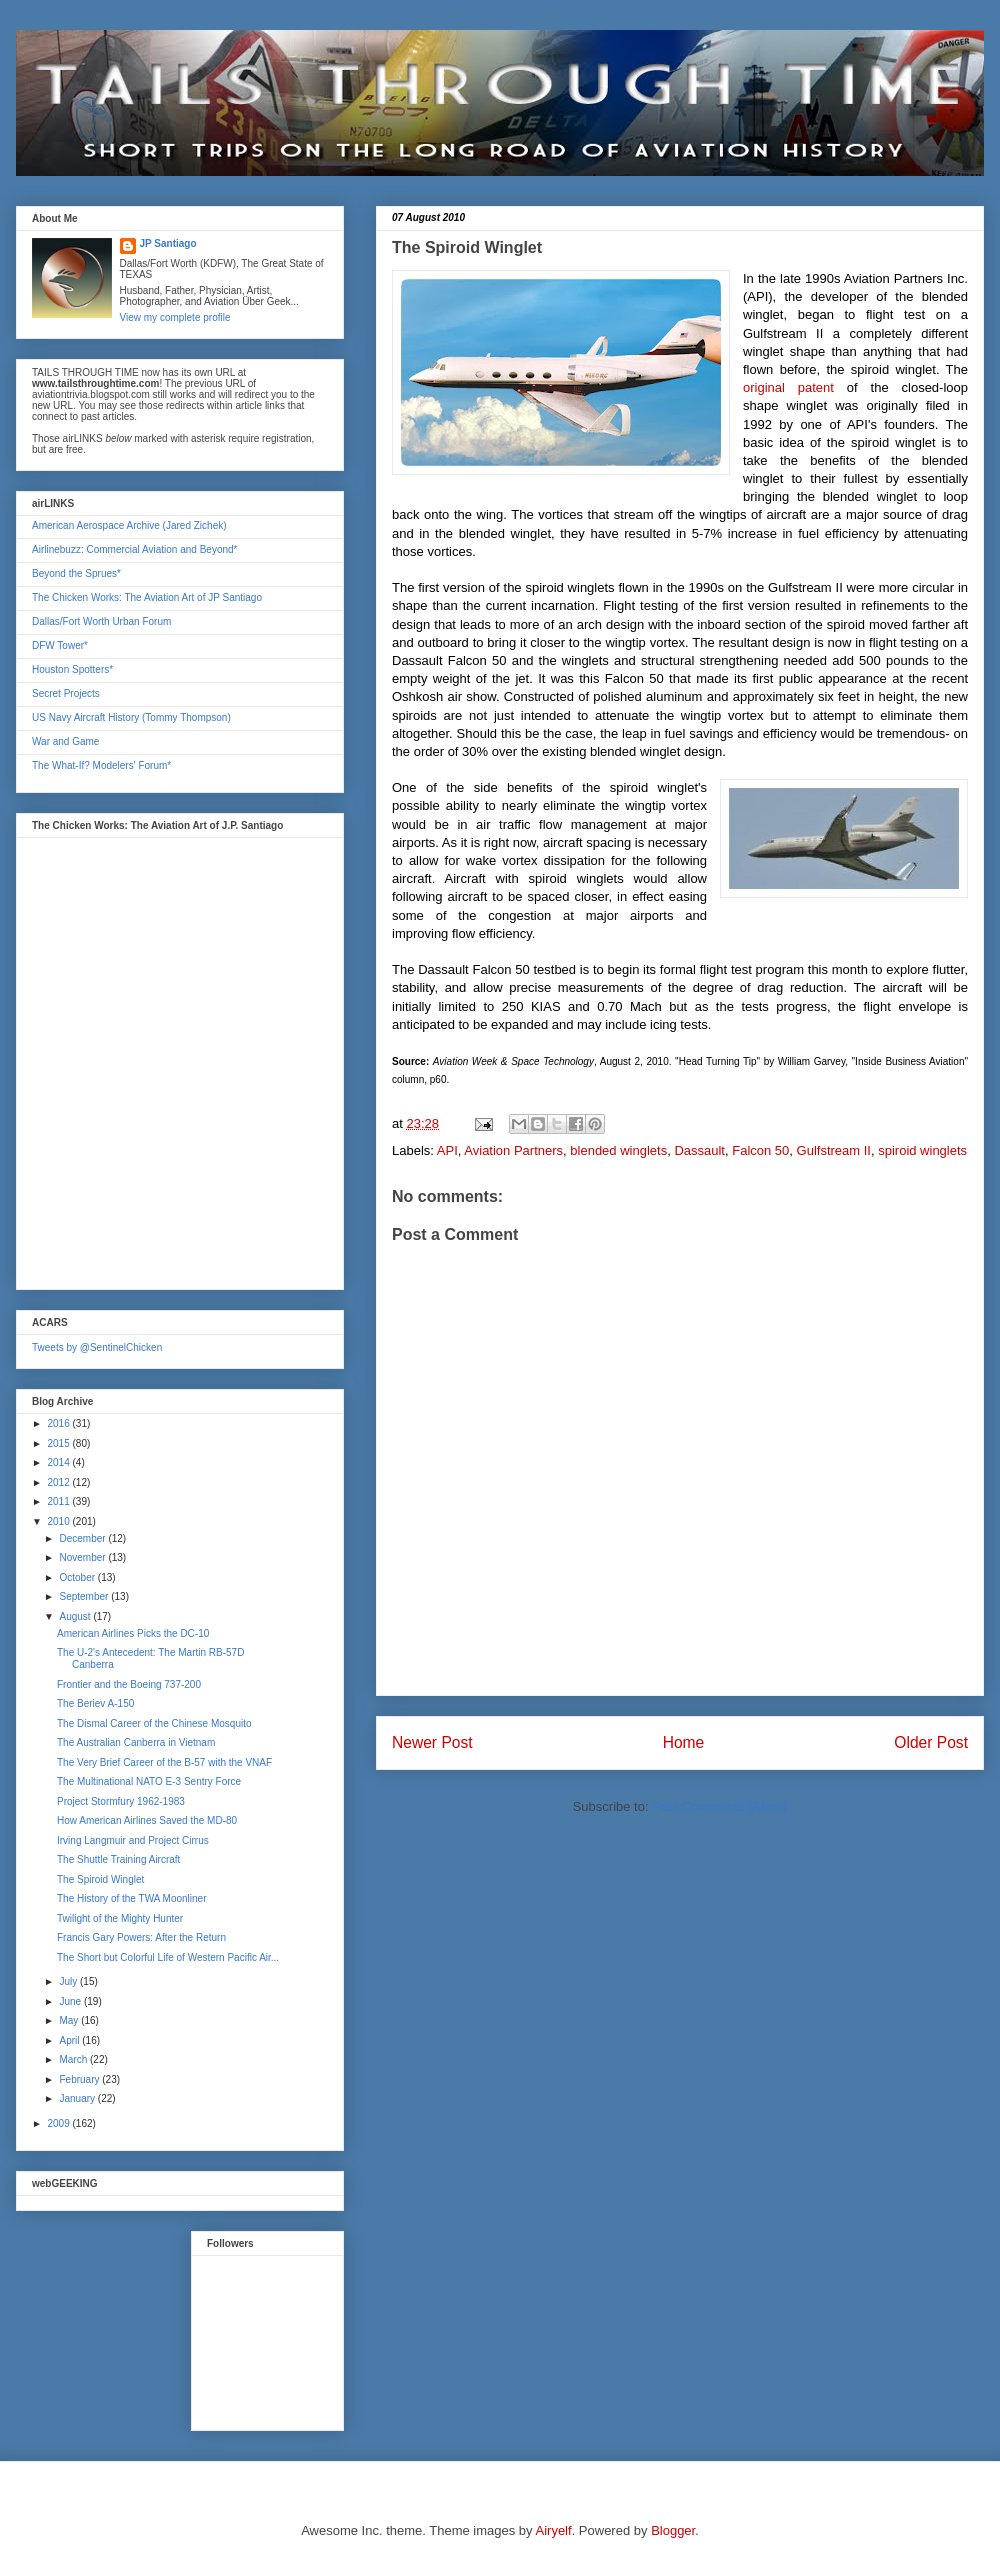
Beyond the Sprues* (76, 573)
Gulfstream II (834, 1150)
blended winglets (618, 1150)
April (70, 2040)
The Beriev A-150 (95, 1703)
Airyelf (554, 2530)
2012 (59, 1482)
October (78, 1577)
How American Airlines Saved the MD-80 (147, 1820)
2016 (59, 1423)
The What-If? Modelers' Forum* (101, 765)
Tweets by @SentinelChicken (97, 1347)
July (69, 1981)
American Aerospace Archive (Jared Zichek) (129, 525)
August (76, 1616)
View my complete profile (175, 317)
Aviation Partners (513, 1150)
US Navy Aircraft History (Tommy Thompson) (131, 717)
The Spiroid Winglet (100, 1879)
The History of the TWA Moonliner (132, 1898)
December (83, 1538)
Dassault (699, 1150)
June (71, 2001)
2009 (59, 2123)
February (80, 2079)
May (70, 2020)
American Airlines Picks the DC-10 (133, 1633)
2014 (59, 1462)
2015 (59, 1443)
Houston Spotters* (72, 669)
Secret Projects (66, 693)
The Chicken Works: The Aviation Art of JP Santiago (147, 597)
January (78, 2098)
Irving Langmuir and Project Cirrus (133, 1840)
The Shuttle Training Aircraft (118, 1859)
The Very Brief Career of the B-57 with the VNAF (164, 1762)
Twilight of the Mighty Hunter (120, 1918)
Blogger (673, 2530)
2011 (59, 1501)
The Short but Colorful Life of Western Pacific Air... (168, 1957)
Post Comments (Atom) (719, 1806)
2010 (59, 1521)
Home (684, 1742)
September (85, 1596)
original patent (788, 387)
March (74, 2059)
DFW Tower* (60, 645)
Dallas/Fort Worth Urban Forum (101, 621)
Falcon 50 (760, 1150)
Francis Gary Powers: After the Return (141, 1937)
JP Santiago (168, 243)
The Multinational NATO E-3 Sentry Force (149, 1781)
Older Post (931, 1742)
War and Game (65, 741)
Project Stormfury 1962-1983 (121, 1801)
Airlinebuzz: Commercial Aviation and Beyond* (134, 549)
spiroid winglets (922, 1150)
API (447, 1150)
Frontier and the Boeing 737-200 (129, 1684)
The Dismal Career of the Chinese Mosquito (154, 1723)
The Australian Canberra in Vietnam (136, 1742)
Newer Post (432, 1742)
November (83, 1557)
